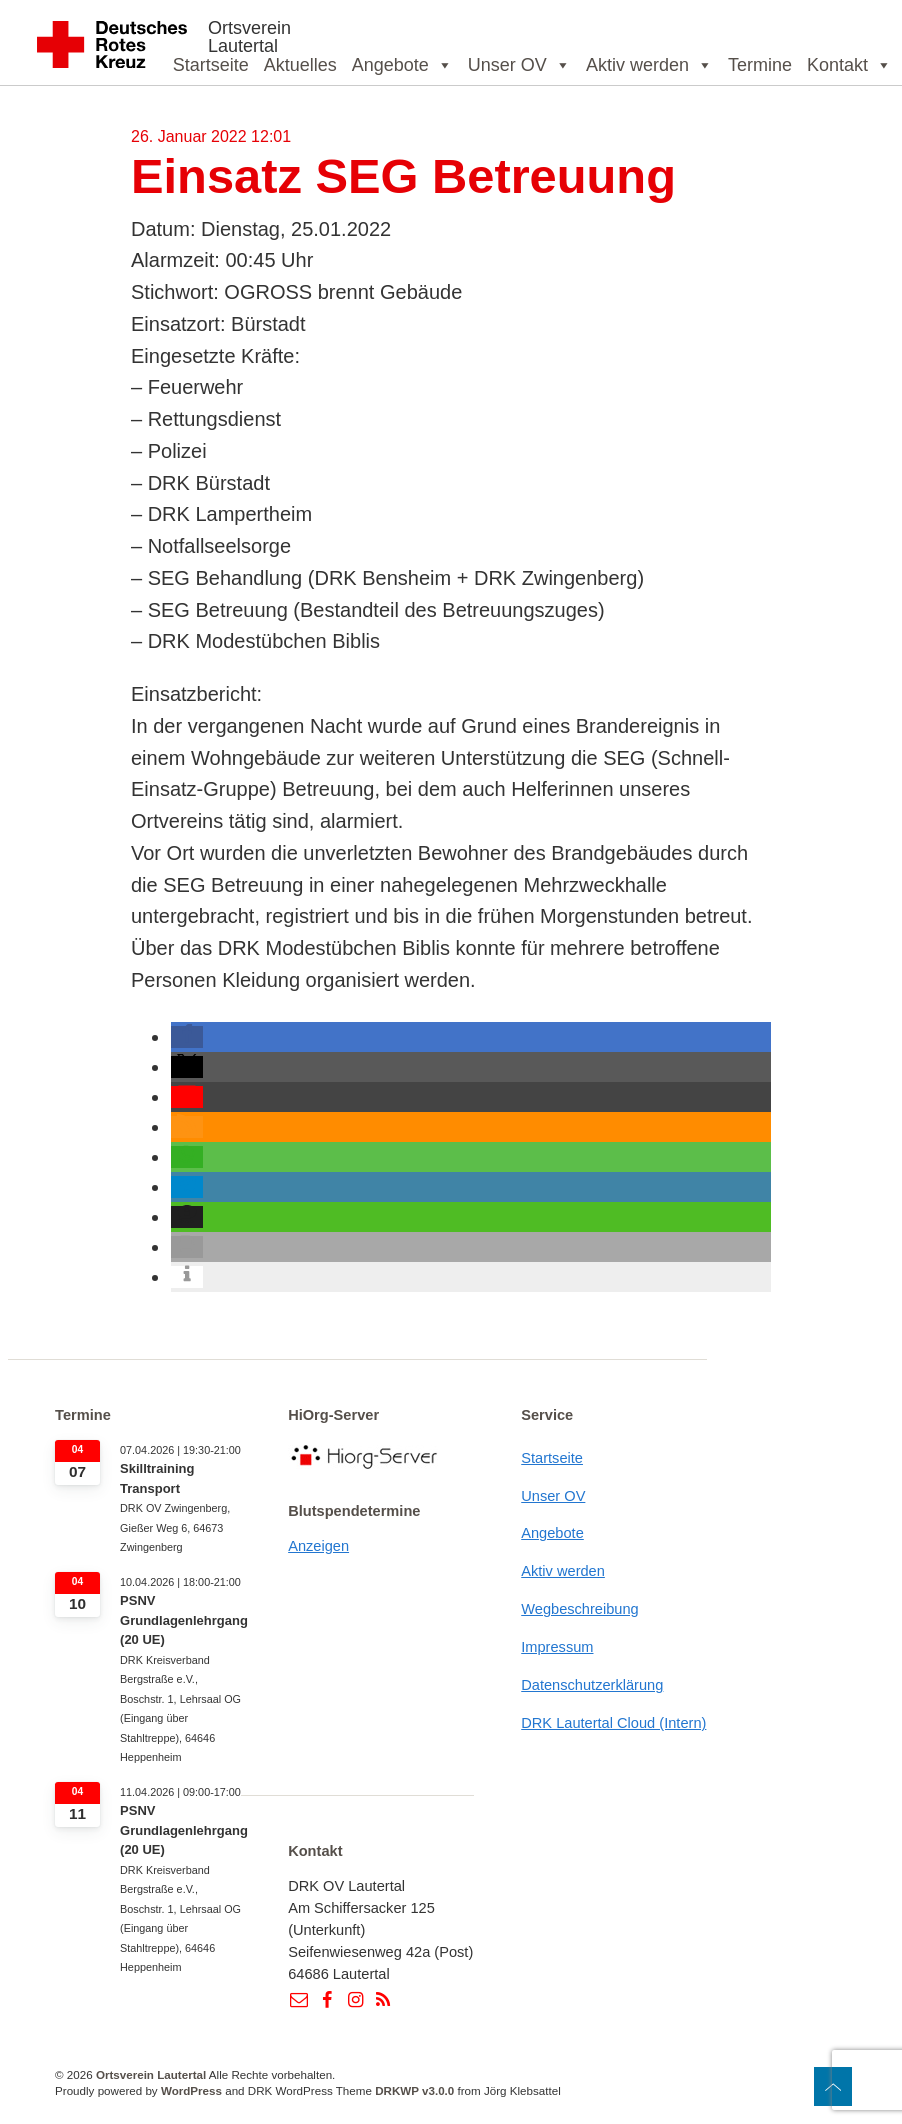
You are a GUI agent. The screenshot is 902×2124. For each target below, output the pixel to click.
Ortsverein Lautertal (249, 37)
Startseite (211, 65)
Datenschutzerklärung (592, 1685)
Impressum (557, 1647)
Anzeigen (318, 1546)
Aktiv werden (649, 65)
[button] (187, 1037)
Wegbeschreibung (580, 1609)
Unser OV (519, 65)
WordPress (191, 2090)
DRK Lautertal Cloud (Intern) (613, 1723)
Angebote (402, 65)
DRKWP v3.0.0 (414, 2090)
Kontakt (849, 65)
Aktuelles (300, 65)
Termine (760, 65)
